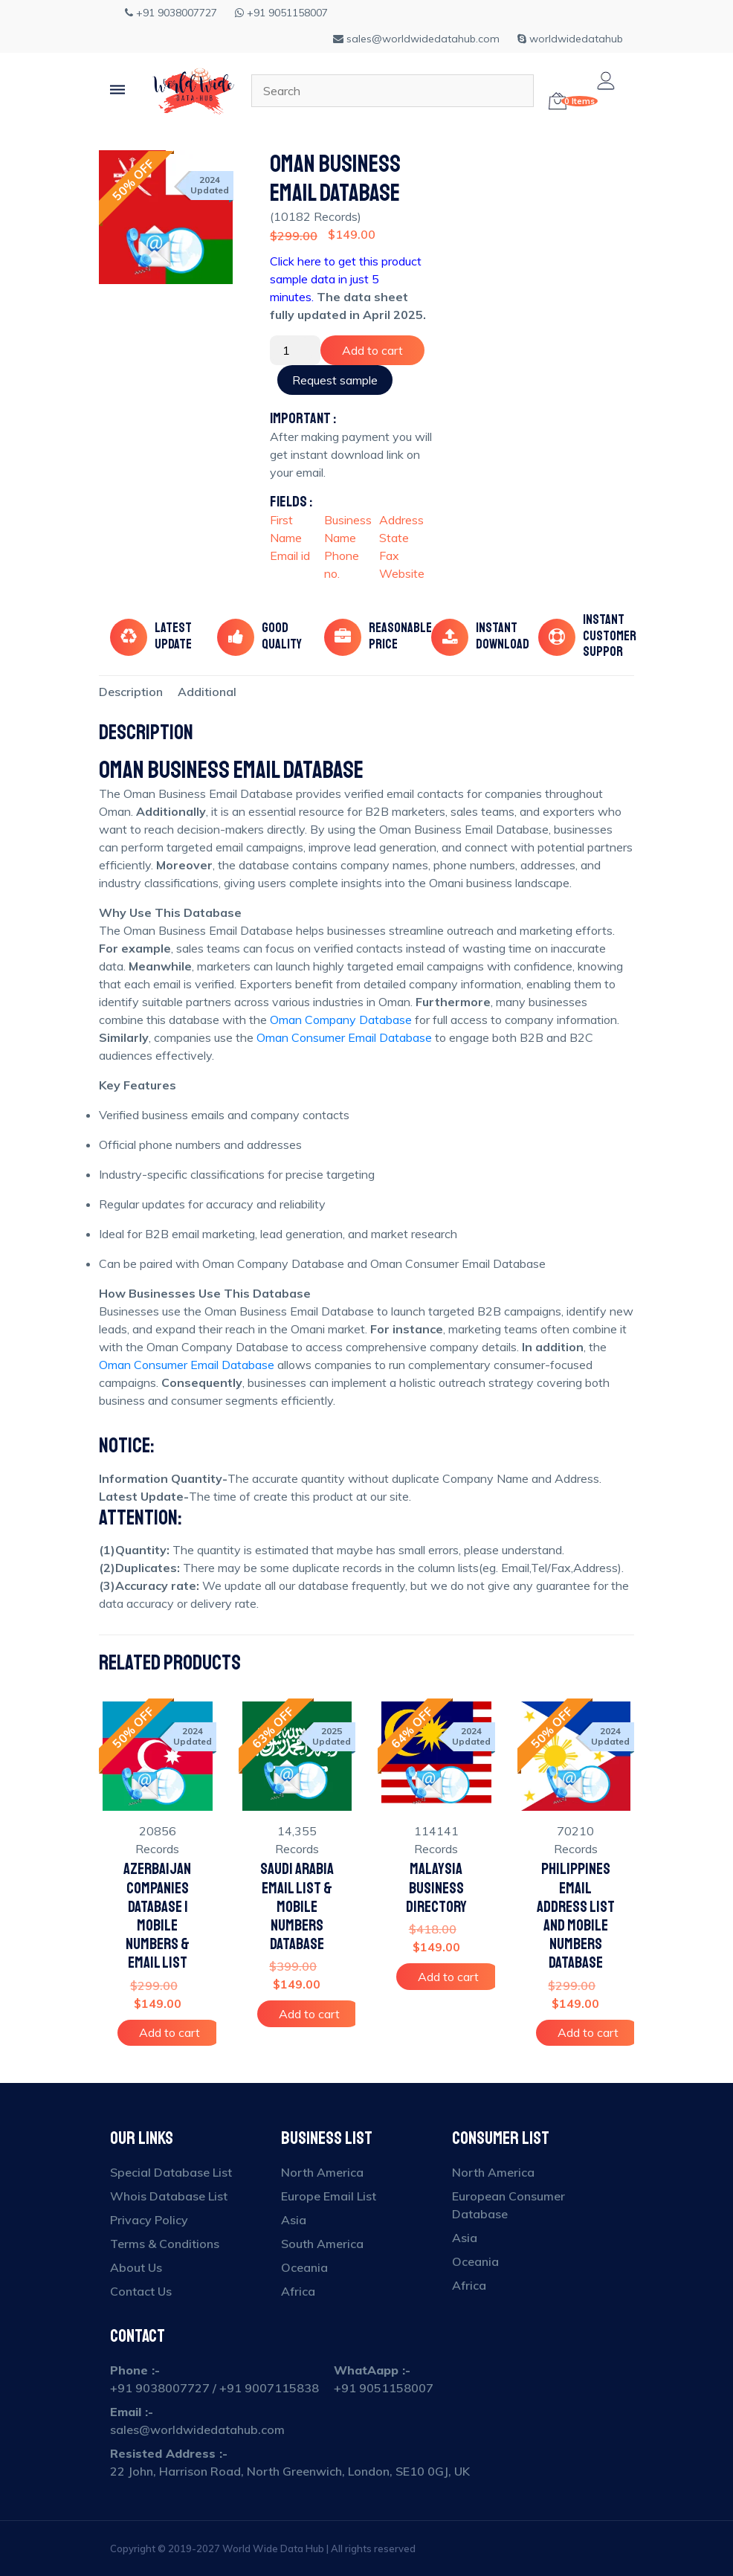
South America (322, 2243)
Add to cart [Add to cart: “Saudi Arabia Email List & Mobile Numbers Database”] (309, 2013)
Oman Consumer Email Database (344, 1037)
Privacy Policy (149, 2219)
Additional (207, 691)
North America (322, 2172)
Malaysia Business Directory (436, 1888)
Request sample (335, 380)
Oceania (304, 2267)
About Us (136, 2267)
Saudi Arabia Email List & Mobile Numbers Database (297, 1907)
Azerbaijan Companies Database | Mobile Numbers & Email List (157, 1916)
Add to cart (372, 350)
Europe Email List (328, 2196)
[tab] (131, 691)
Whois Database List (168, 2196)
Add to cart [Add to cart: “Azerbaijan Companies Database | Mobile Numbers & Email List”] (169, 2032)
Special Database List (171, 2172)
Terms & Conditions (164, 2243)
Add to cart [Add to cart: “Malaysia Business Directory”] (448, 1976)
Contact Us (141, 2291)
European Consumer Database (508, 2205)
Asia (293, 2219)
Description (131, 691)
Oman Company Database (341, 1019)
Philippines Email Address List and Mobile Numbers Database (576, 1916)
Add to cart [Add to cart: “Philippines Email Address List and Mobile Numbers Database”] (588, 2032)
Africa (298, 2291)
